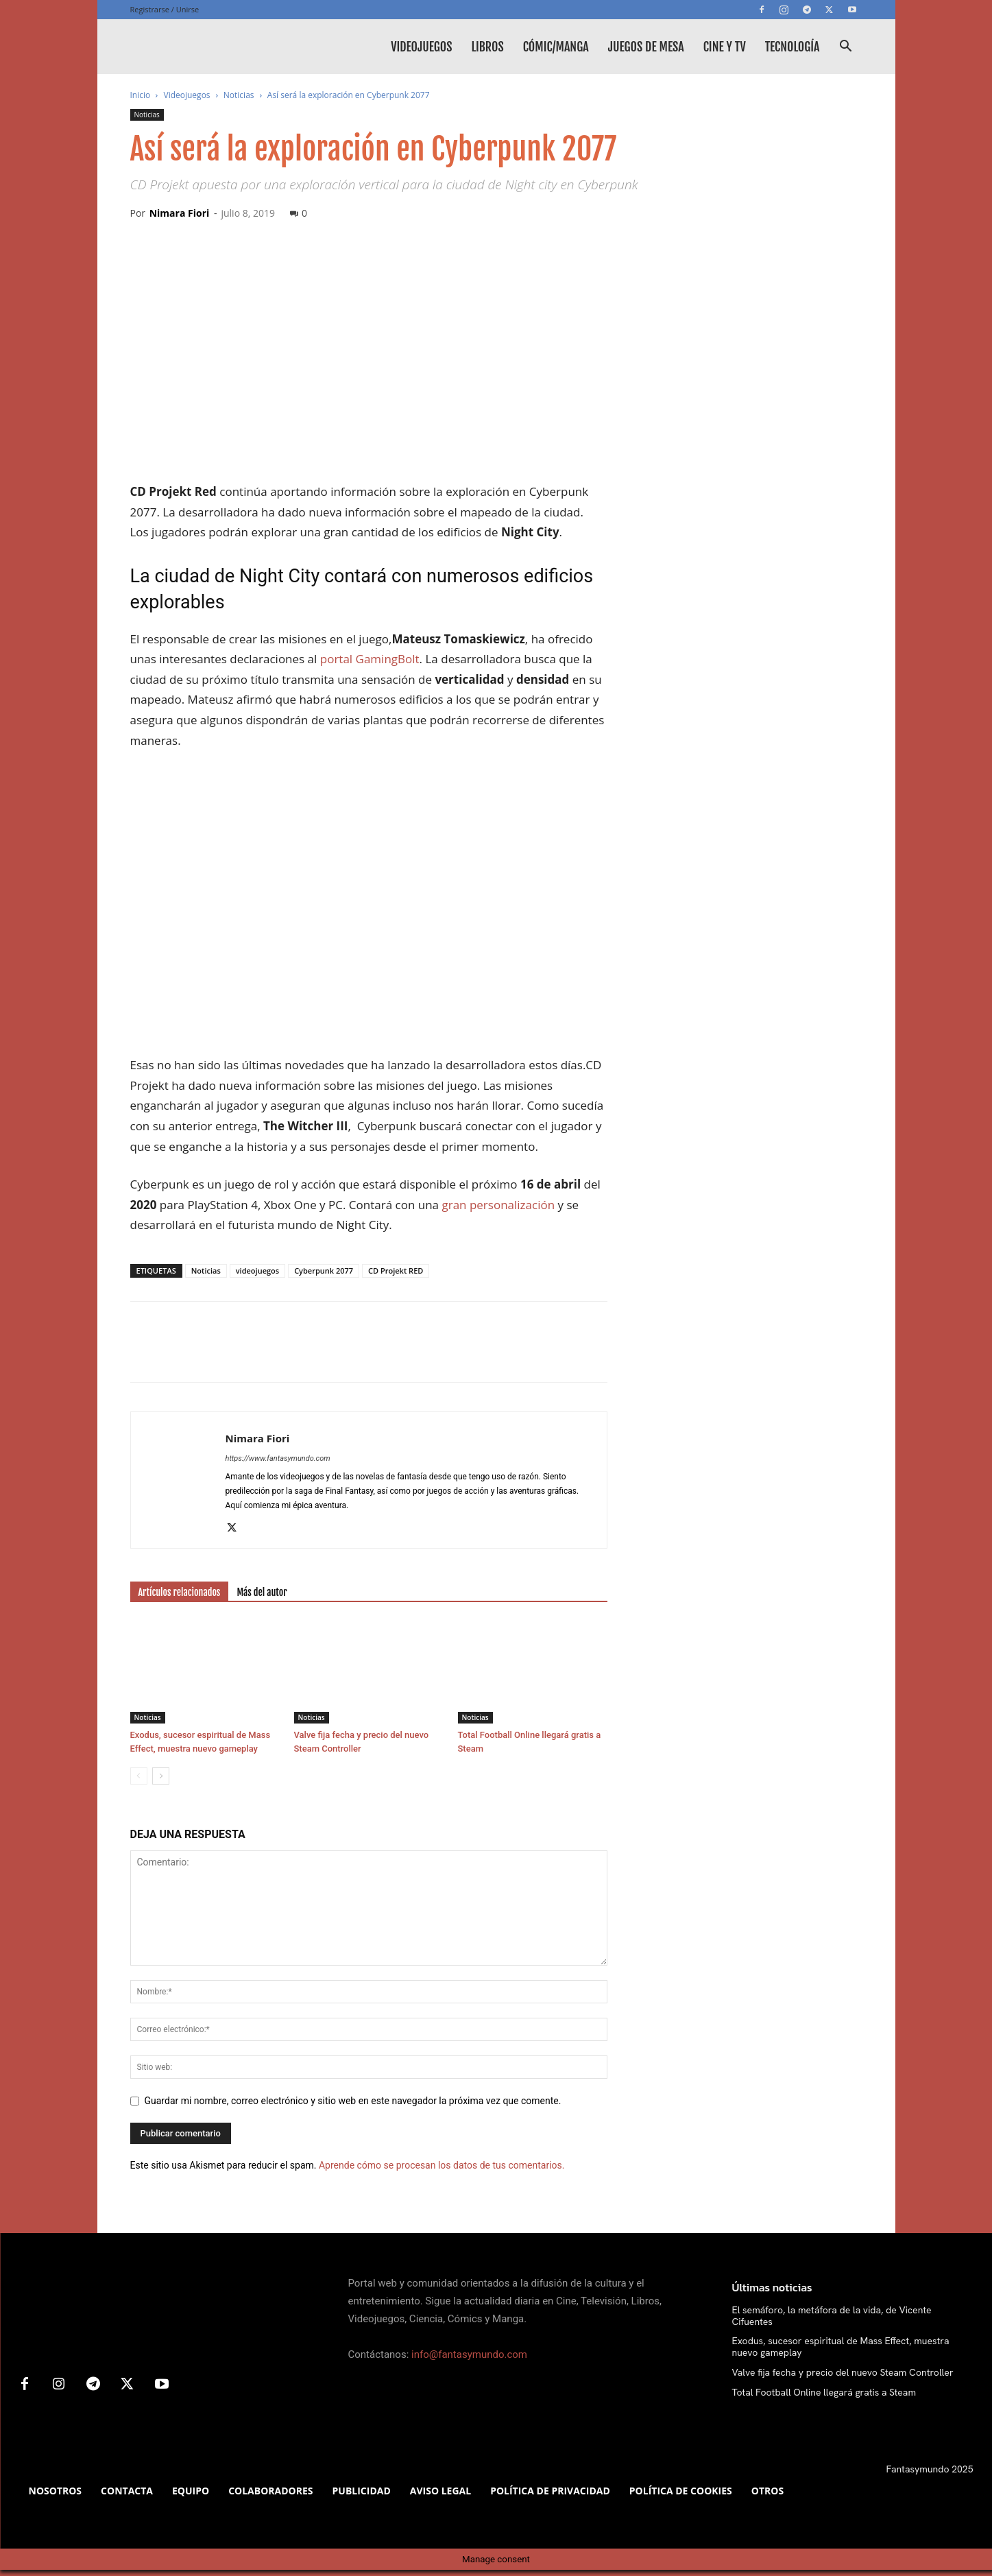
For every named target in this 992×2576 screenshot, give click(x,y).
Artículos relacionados (179, 1592)
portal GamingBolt (370, 659)
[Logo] (233, 46)
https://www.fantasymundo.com (278, 1458)
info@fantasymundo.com (469, 2354)
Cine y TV (724, 46)
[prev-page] (138, 1776)
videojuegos (257, 1270)
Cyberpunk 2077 (323, 1270)
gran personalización (498, 1205)
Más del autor (262, 1592)
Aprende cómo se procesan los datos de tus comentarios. (441, 2165)
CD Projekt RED (395, 1270)
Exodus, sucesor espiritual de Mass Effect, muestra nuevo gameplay (840, 2347)
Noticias (238, 95)
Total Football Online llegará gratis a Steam (824, 2392)
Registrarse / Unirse (164, 9)
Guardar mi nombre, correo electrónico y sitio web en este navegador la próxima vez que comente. (353, 2100)
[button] (846, 47)
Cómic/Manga (556, 46)
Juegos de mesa (646, 46)
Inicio (140, 95)
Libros (487, 46)
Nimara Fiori (179, 212)
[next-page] (160, 1776)
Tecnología (792, 46)
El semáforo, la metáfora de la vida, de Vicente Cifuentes (832, 2316)
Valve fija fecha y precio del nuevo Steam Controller (843, 2372)
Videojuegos (421, 46)
